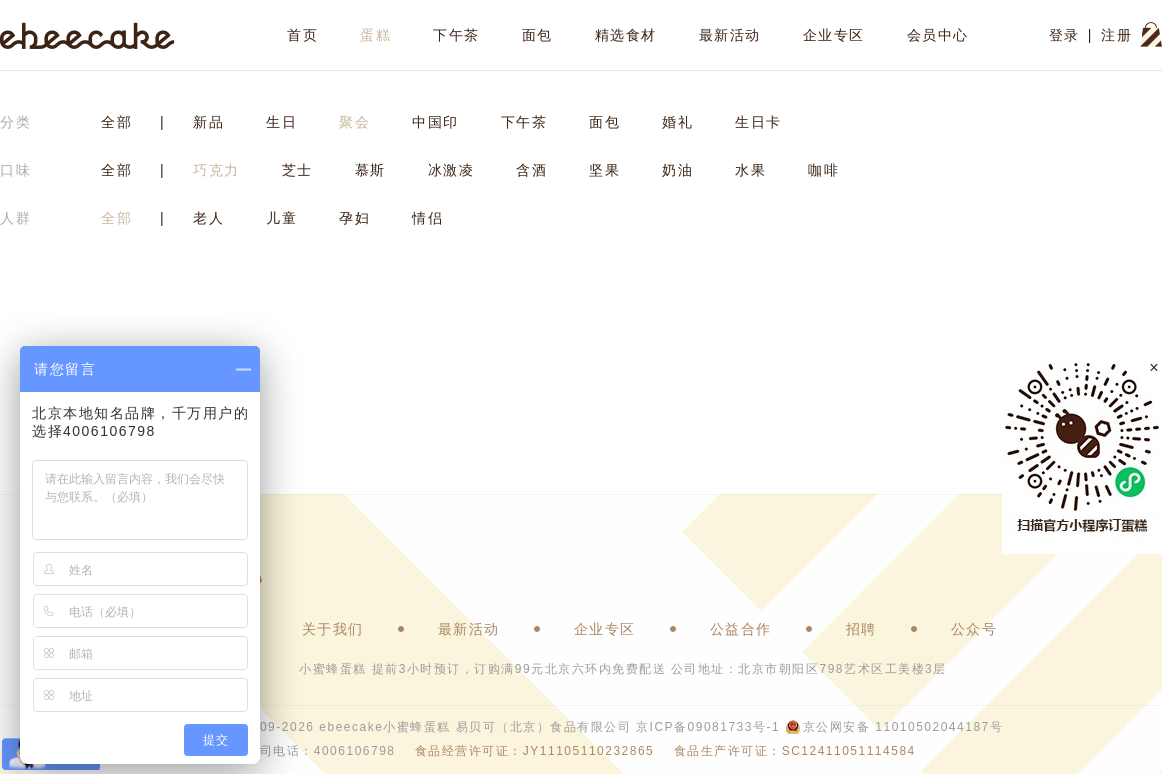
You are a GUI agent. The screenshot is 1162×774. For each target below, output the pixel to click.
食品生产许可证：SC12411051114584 (795, 751)
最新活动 (730, 35)
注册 (1116, 35)
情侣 (427, 218)
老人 (208, 218)
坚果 (604, 170)
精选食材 (626, 35)
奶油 (677, 170)
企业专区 (834, 35)
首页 (302, 35)
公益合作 (741, 629)
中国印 (435, 122)
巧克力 (216, 170)
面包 (537, 35)
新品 (208, 122)
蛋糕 (375, 35)
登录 (1064, 35)
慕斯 (370, 170)
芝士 (297, 170)
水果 (750, 170)
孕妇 (354, 218)
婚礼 (677, 122)
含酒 (531, 170)
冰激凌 (451, 170)
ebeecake (87, 35)
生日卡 (758, 122)
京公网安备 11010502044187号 (903, 727)
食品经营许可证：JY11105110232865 (534, 751)
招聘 (861, 629)
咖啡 (823, 170)
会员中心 (938, 35)
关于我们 (333, 629)
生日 (281, 122)
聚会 (354, 122)
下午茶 (456, 35)
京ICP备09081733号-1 (708, 727)
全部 (116, 122)
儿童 (281, 218)
